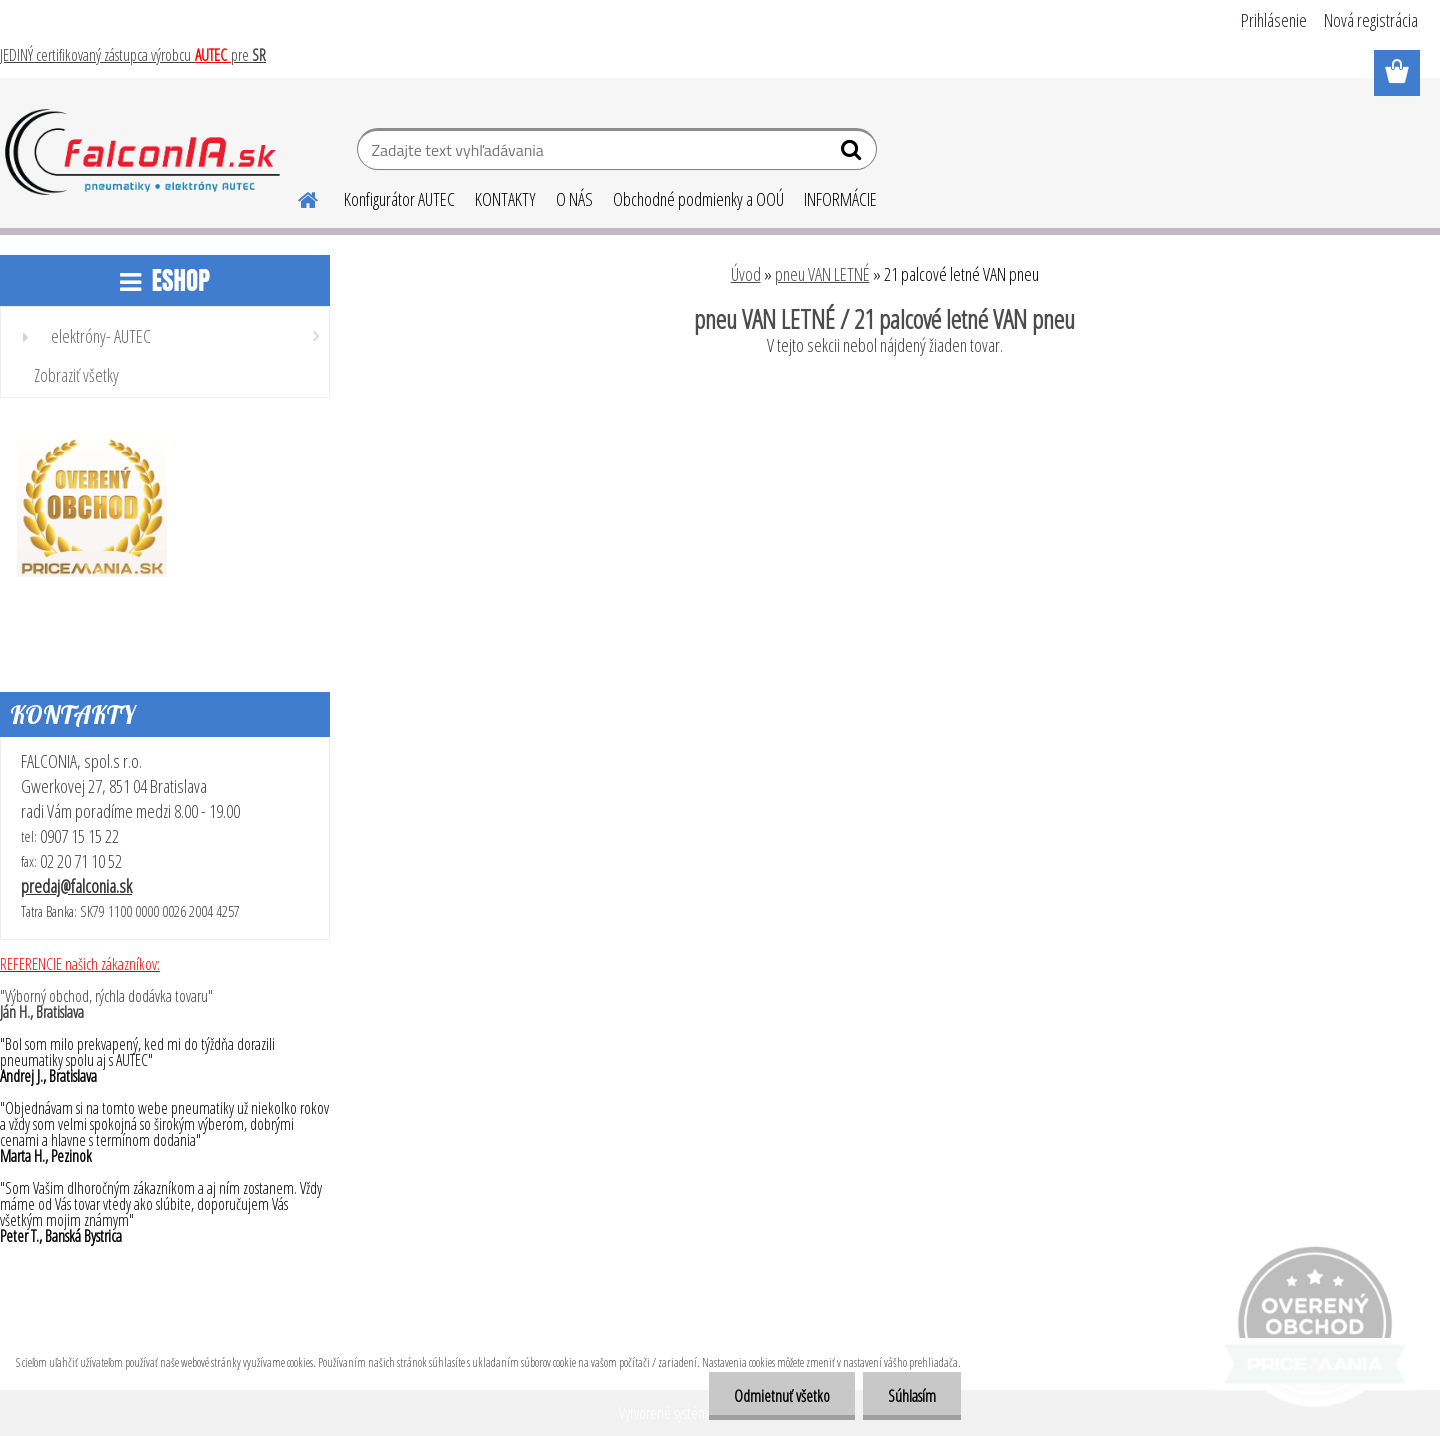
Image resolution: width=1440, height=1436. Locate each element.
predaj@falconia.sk (76, 886)
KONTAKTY (505, 199)
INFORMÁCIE (840, 199)
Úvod (746, 274)
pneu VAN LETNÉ (822, 274)
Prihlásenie (1274, 20)
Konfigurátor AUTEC (399, 199)
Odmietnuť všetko (782, 1396)
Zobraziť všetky (76, 375)
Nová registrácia (1371, 20)
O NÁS (574, 199)
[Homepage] (296, 197)
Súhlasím (912, 1396)
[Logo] (142, 152)
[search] (853, 154)
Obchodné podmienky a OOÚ (698, 199)
